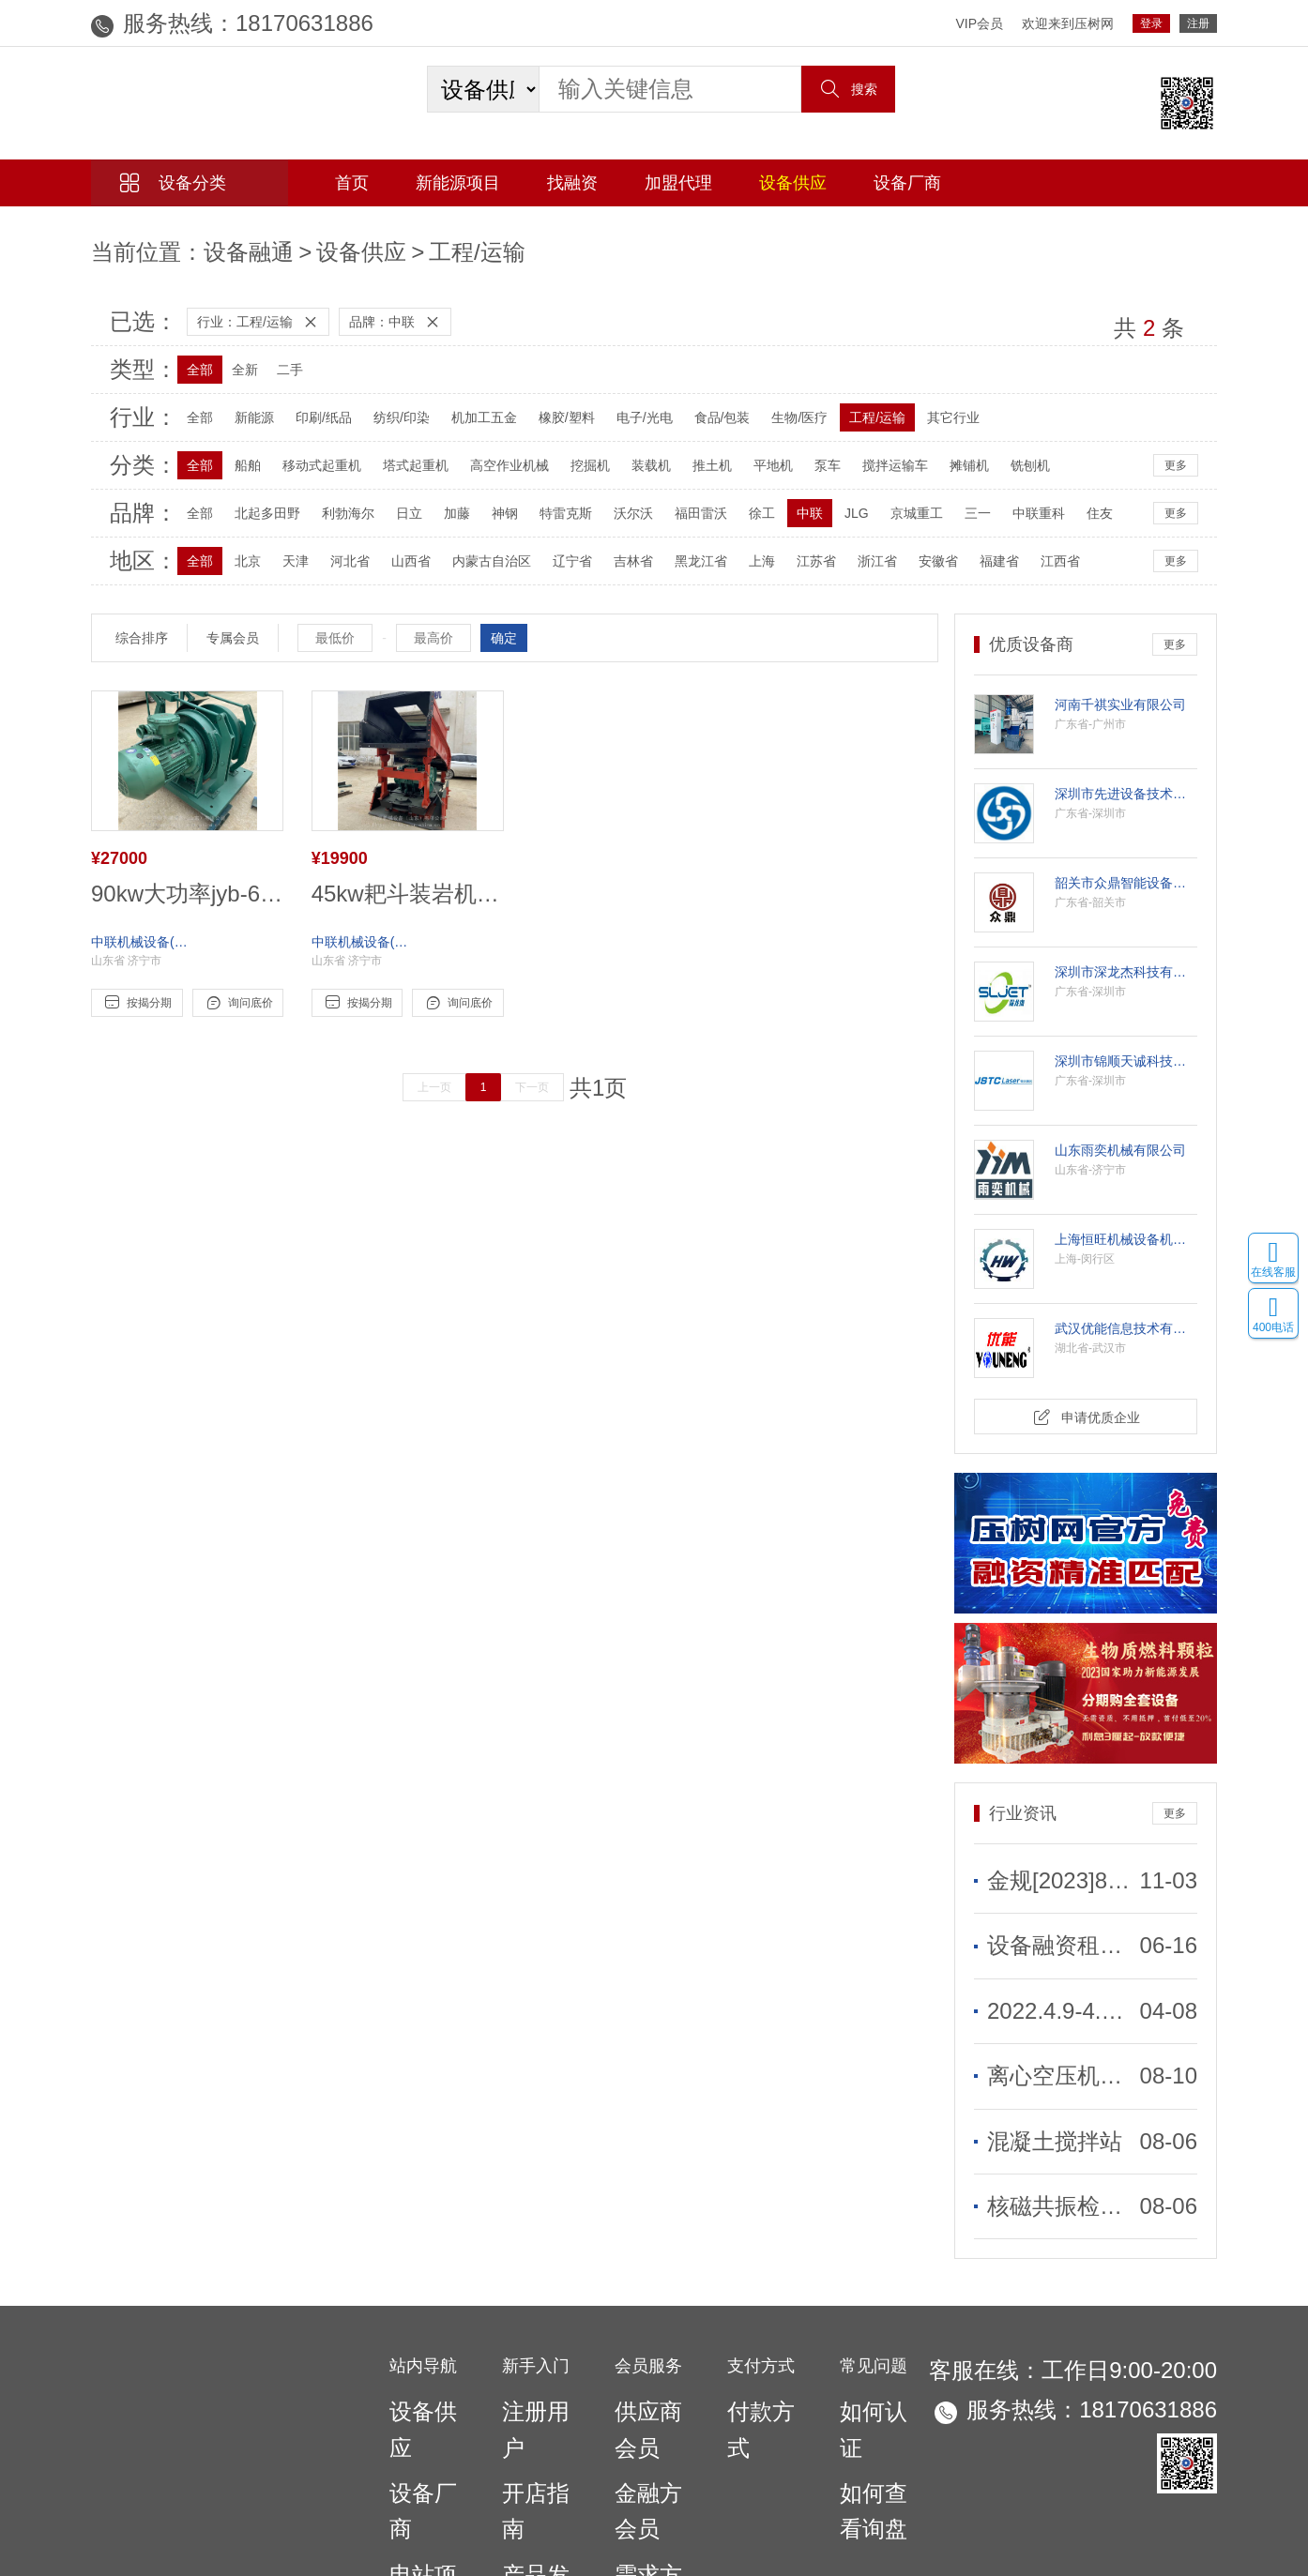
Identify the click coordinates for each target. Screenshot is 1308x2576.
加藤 (441, 498)
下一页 (546, 1057)
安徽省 (922, 545)
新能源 (238, 402)
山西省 (395, 545)
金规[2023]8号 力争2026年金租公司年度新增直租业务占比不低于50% (1060, 1856)
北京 (232, 545)
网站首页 (505, 2467)
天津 (279, 545)
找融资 (572, 183)
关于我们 (585, 2467)
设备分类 (172, 182)
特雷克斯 (550, 498)
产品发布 (528, 2358)
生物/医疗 (783, 402)
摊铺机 (953, 450)
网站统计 (26, 2565)
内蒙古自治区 (475, 545)
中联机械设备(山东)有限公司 (142, 911)
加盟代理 (678, 183)
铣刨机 (1014, 450)
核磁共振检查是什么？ (1052, 2106)
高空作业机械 (493, 450)
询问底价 (238, 973)
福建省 (983, 545)
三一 (962, 498)
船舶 (232, 450)
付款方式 (753, 2298)
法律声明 (803, 2467)
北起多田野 (251, 498)
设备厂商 (907, 183)
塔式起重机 (400, 450)
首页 (352, 183)
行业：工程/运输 (251, 306)
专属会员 (232, 622)
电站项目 (415, 2358)
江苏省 (800, 545)
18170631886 (229, 23)
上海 (746, 545)
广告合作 (660, 2467)
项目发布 (528, 2389)
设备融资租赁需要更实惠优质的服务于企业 (1060, 1907)
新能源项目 (458, 183)
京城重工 (901, 498)
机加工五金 (468, 402)
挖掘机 (574, 450)
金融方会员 (647, 2328)
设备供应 (793, 183)
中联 (794, 498)
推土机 (696, 450)
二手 (274, 354)
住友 (1084, 498)
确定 (504, 622)
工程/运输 (324, 244)
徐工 (746, 498)
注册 (1198, 23)
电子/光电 (629, 402)
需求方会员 (647, 2358)
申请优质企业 (1085, 1400)
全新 (229, 354)
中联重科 (1022, 498)
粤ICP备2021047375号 (822, 2497)
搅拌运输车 (879, 450)
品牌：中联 (388, 306)
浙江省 (861, 545)
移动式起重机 (305, 450)
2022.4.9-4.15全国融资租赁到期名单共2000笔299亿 (1060, 1956)
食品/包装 (706, 402)
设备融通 (183, 244)
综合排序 (141, 622)
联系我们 (735, 2467)
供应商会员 (647, 2298)
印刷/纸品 (308, 402)
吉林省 (617, 545)
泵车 (811, 450)
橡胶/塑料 (551, 402)
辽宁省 (556, 545)
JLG (841, 498)
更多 (1175, 450)
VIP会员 (979, 23)
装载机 (635, 450)
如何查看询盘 (879, 2328)
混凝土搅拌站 (1026, 2057)
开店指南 (528, 2328)
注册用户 (528, 2298)
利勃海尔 (332, 498)
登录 (1151, 23)
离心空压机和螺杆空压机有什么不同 (1060, 2007)
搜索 (848, 89)
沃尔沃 (617, 498)
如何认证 (866, 2298)
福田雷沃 (685, 498)
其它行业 (937, 402)
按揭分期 (136, 973)
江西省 (1044, 545)
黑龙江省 (685, 545)
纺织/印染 (385, 402)
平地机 (757, 450)
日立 (393, 498)
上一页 (447, 1057)
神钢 (489, 498)
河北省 (334, 545)
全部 (184, 354)
